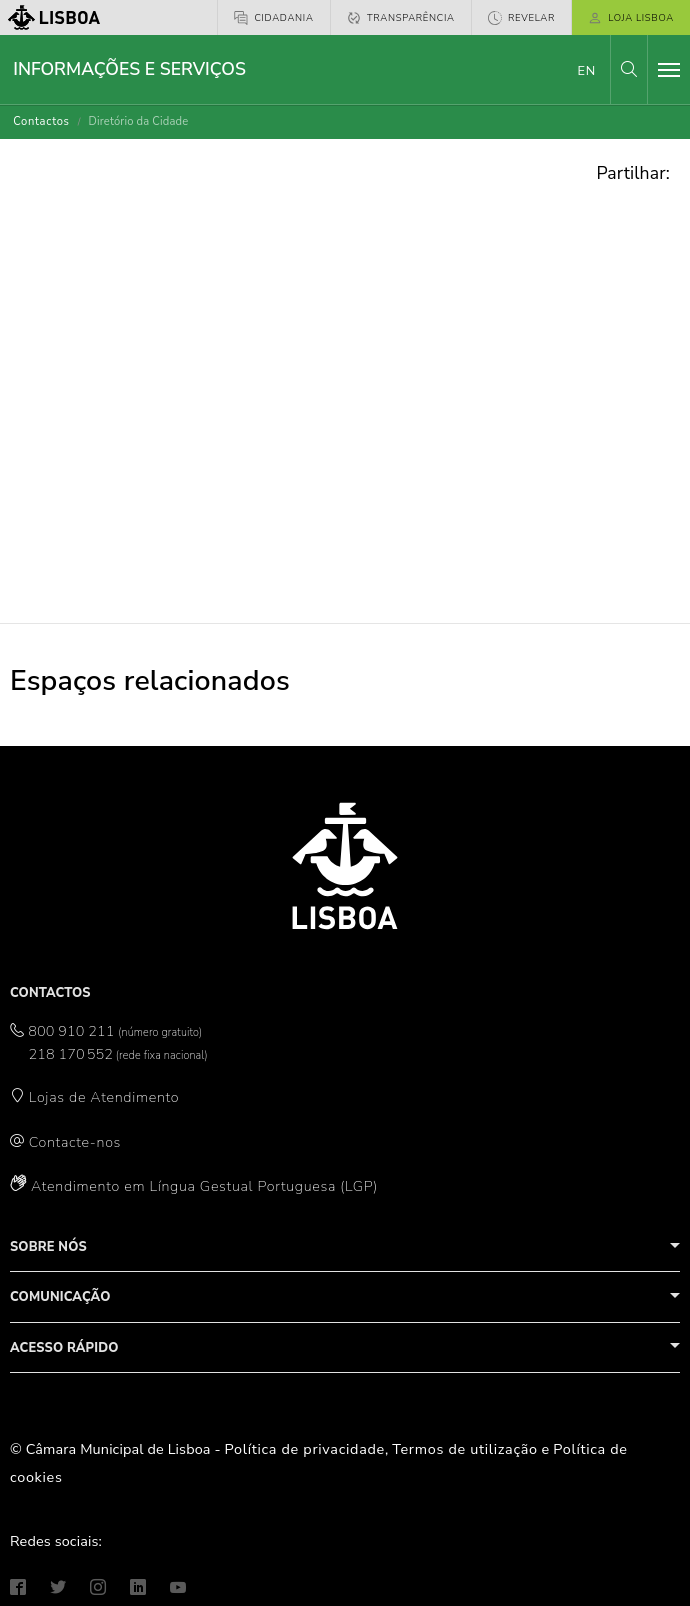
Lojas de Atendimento (104, 1097)
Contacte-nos (75, 1142)
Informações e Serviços (129, 69)
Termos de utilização (465, 1449)
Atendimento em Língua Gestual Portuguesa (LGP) (204, 1186)
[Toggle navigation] (669, 70)
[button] (629, 69)
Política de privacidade (305, 1449)
